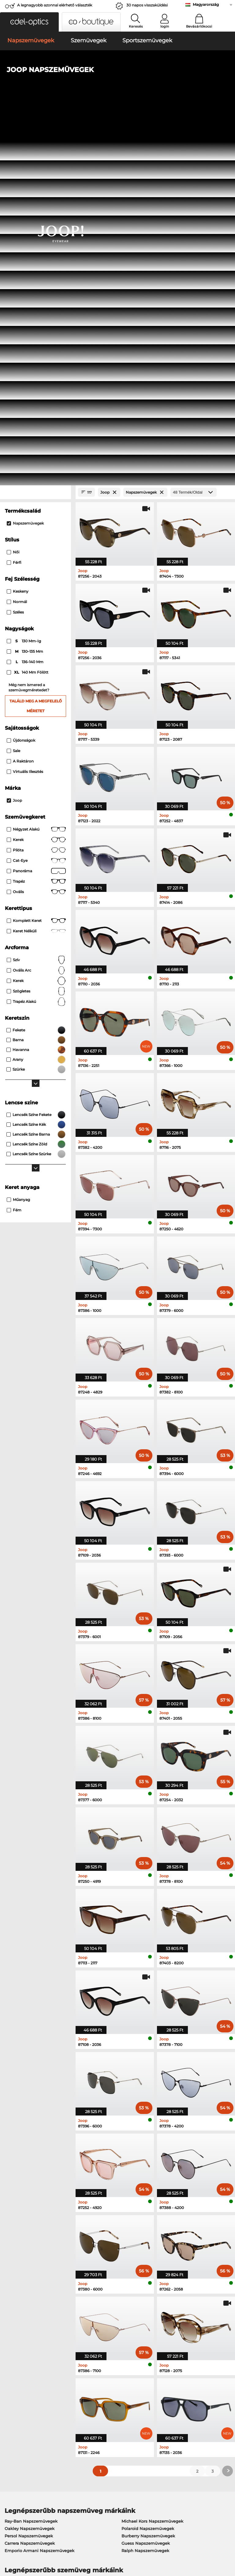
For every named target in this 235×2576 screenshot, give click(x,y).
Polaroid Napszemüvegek (147, 2168)
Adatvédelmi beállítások (28, 2398)
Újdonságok (21, 380)
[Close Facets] (35, 132)
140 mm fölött (28, 312)
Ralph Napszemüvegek (145, 2190)
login (164, 26)
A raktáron (20, 401)
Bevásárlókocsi (199, 26)
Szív (36, 600)
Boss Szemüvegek (137, 2235)
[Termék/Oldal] (193, 132)
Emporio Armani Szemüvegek (35, 2249)
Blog (160, 2413)
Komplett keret (36, 560)
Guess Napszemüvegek (145, 2182)
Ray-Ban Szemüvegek (27, 2220)
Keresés (136, 26)
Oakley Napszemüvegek (29, 2168)
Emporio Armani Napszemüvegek (39, 2190)
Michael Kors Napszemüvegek (152, 2160)
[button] (29, 22)
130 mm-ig (24, 281)
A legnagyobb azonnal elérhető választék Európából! (54, 7)
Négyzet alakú (36, 469)
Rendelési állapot (173, 2420)
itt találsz (134, 2319)
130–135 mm (25, 291)
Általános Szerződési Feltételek (35, 2539)
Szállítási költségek (98, 2398)
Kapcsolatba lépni (21, 2406)
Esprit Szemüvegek (138, 2249)
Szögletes (36, 631)
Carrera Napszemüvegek (30, 2182)
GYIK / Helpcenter (174, 2391)
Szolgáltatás (93, 2381)
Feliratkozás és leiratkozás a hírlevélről (184, 2402)
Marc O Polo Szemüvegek (31, 2235)
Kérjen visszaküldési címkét (107, 2406)
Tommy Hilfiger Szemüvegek (148, 2242)
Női (13, 192)
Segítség (165, 2381)
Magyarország (206, 4)
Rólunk (11, 2381)
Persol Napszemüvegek (29, 2175)
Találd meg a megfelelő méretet (35, 345)
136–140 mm (25, 302)
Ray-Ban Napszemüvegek (31, 2160)
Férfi (14, 202)
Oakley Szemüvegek (25, 2227)
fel (228, 2539)
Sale (13, 390)
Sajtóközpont (16, 2391)
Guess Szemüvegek (139, 2220)
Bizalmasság (16, 2546)
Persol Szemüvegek (139, 2227)
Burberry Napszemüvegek (148, 2175)
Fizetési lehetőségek (100, 2391)
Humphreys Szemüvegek (30, 2242)
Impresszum (45, 2546)
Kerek (36, 479)
